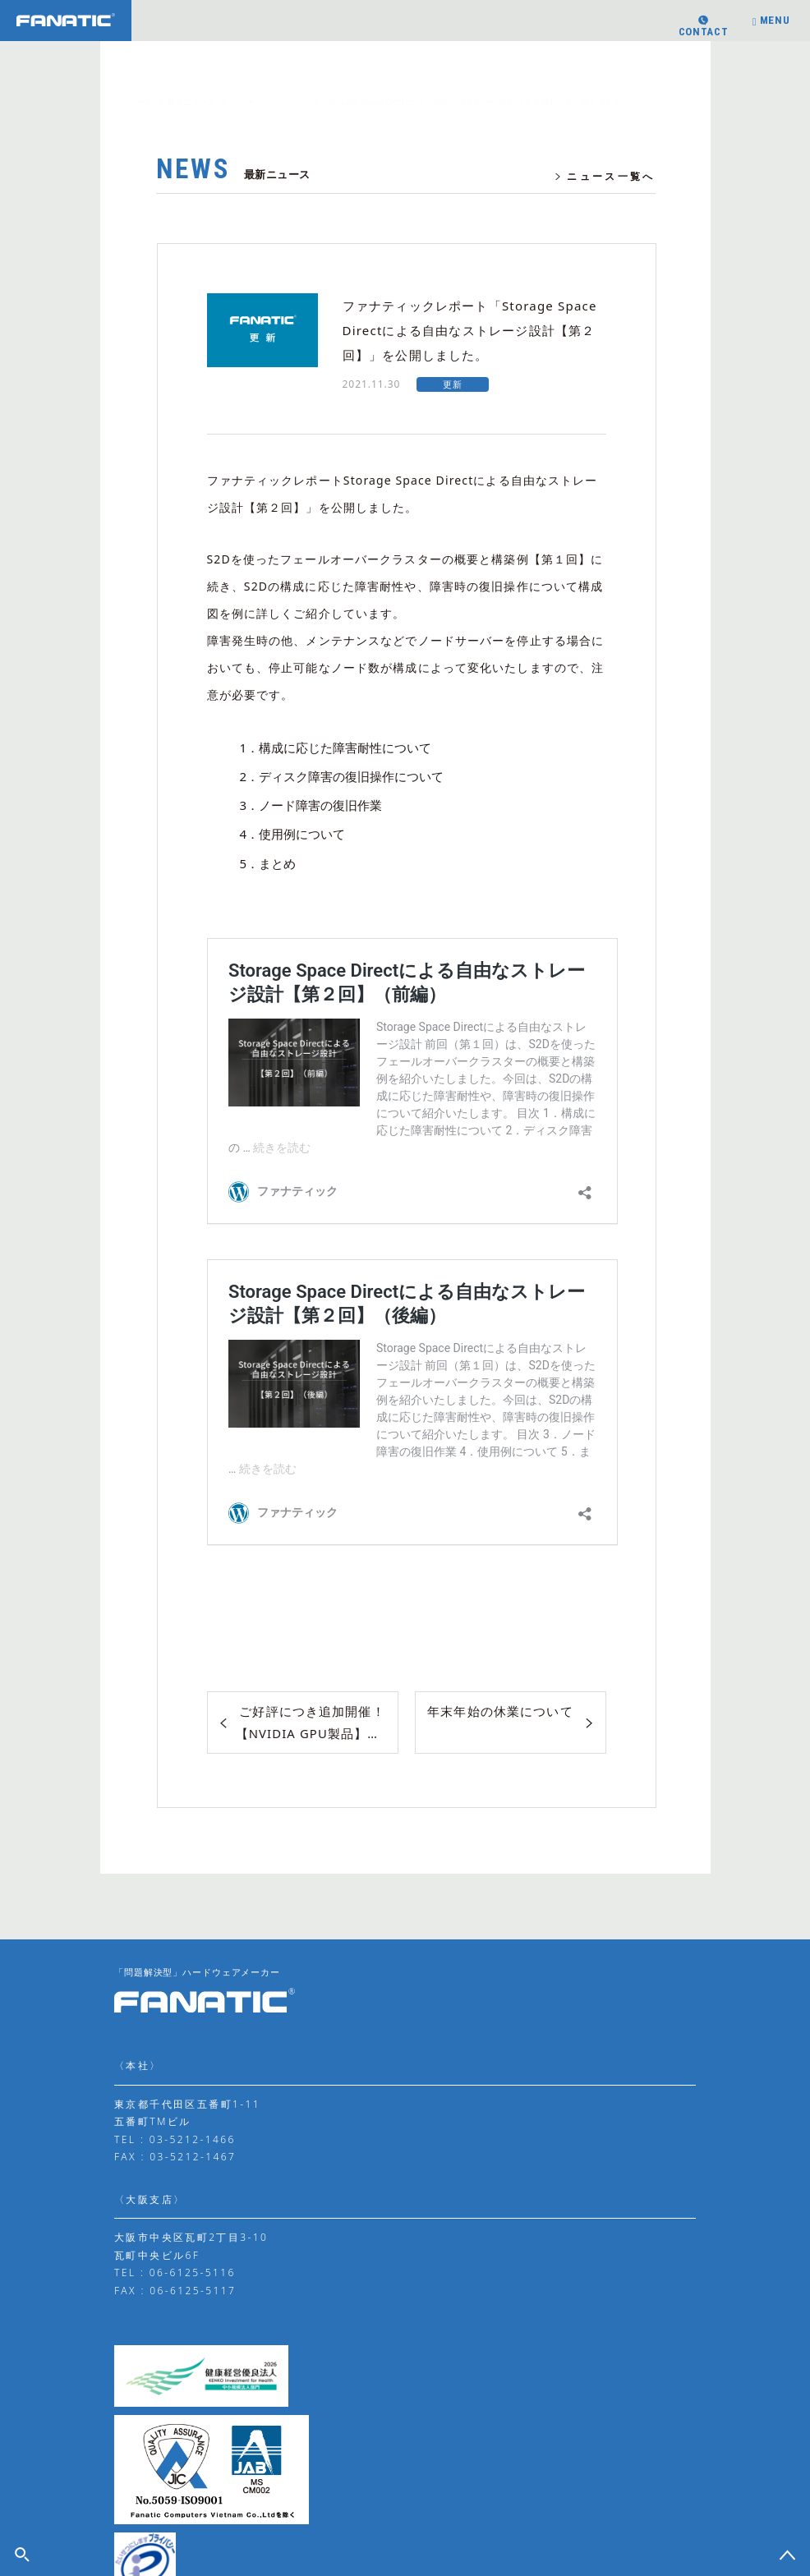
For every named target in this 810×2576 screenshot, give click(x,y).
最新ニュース (191, 102)
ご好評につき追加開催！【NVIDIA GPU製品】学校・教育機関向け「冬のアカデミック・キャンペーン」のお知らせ (317, 1722)
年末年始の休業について (499, 1711)
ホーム (141, 102)
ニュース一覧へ (604, 177)
